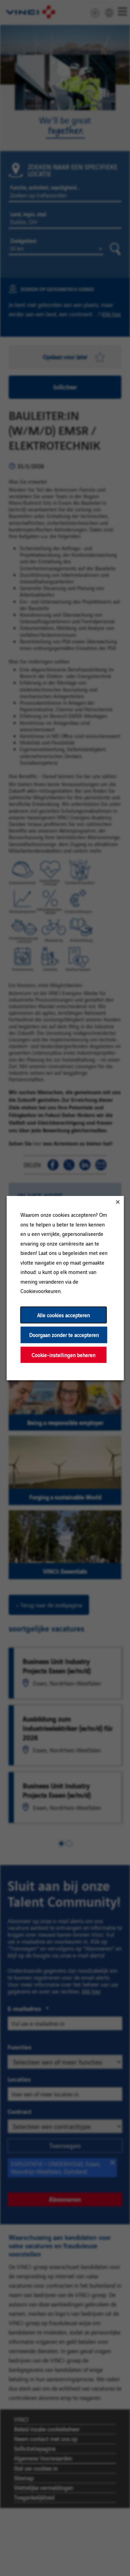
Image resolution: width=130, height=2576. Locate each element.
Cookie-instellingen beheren (63, 1354)
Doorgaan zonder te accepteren (63, 1334)
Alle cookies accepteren (63, 1314)
